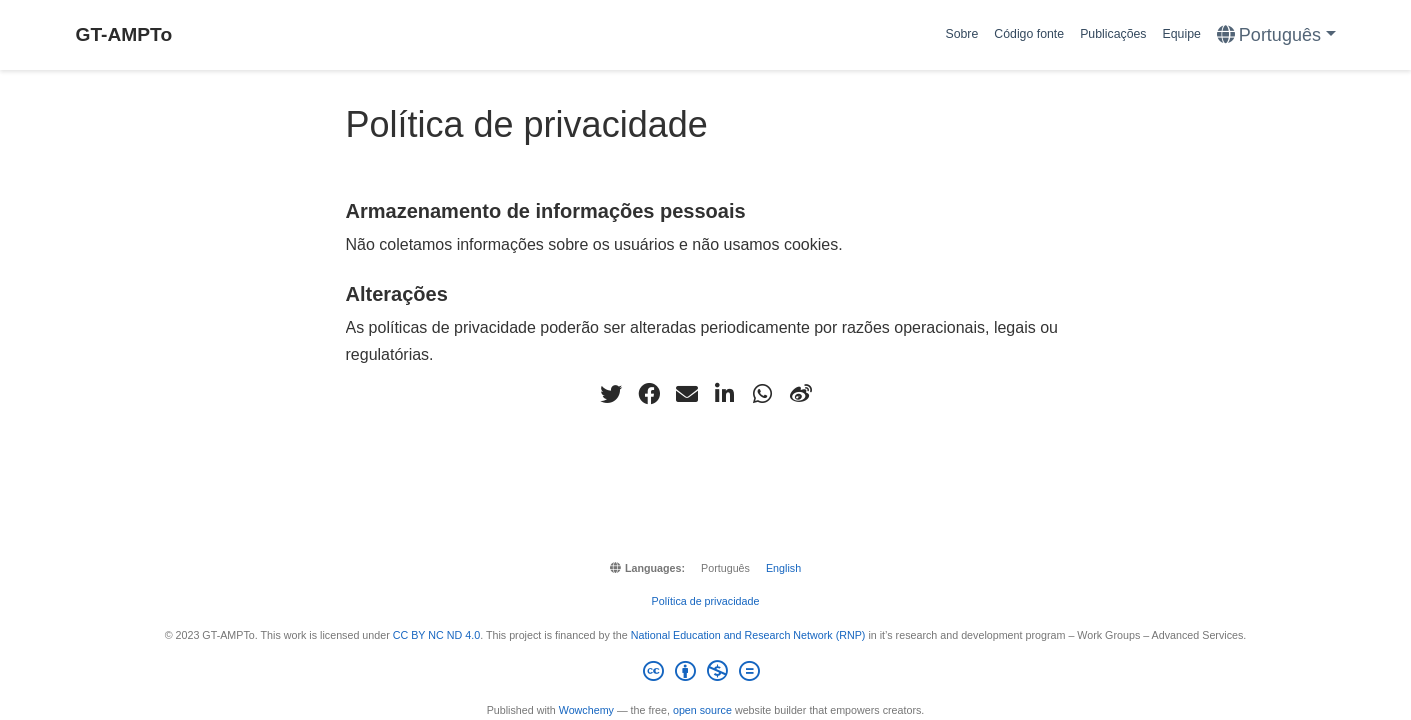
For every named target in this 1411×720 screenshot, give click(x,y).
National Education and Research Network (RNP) (748, 635)
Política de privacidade (706, 601)
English (783, 568)
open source (702, 710)
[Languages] (1276, 35)
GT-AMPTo (124, 34)
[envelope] (687, 394)
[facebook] (649, 394)
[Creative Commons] (705, 674)
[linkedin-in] (725, 394)
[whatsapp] (763, 394)
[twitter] (611, 394)
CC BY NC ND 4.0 (436, 635)
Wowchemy (586, 710)
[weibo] (801, 394)
